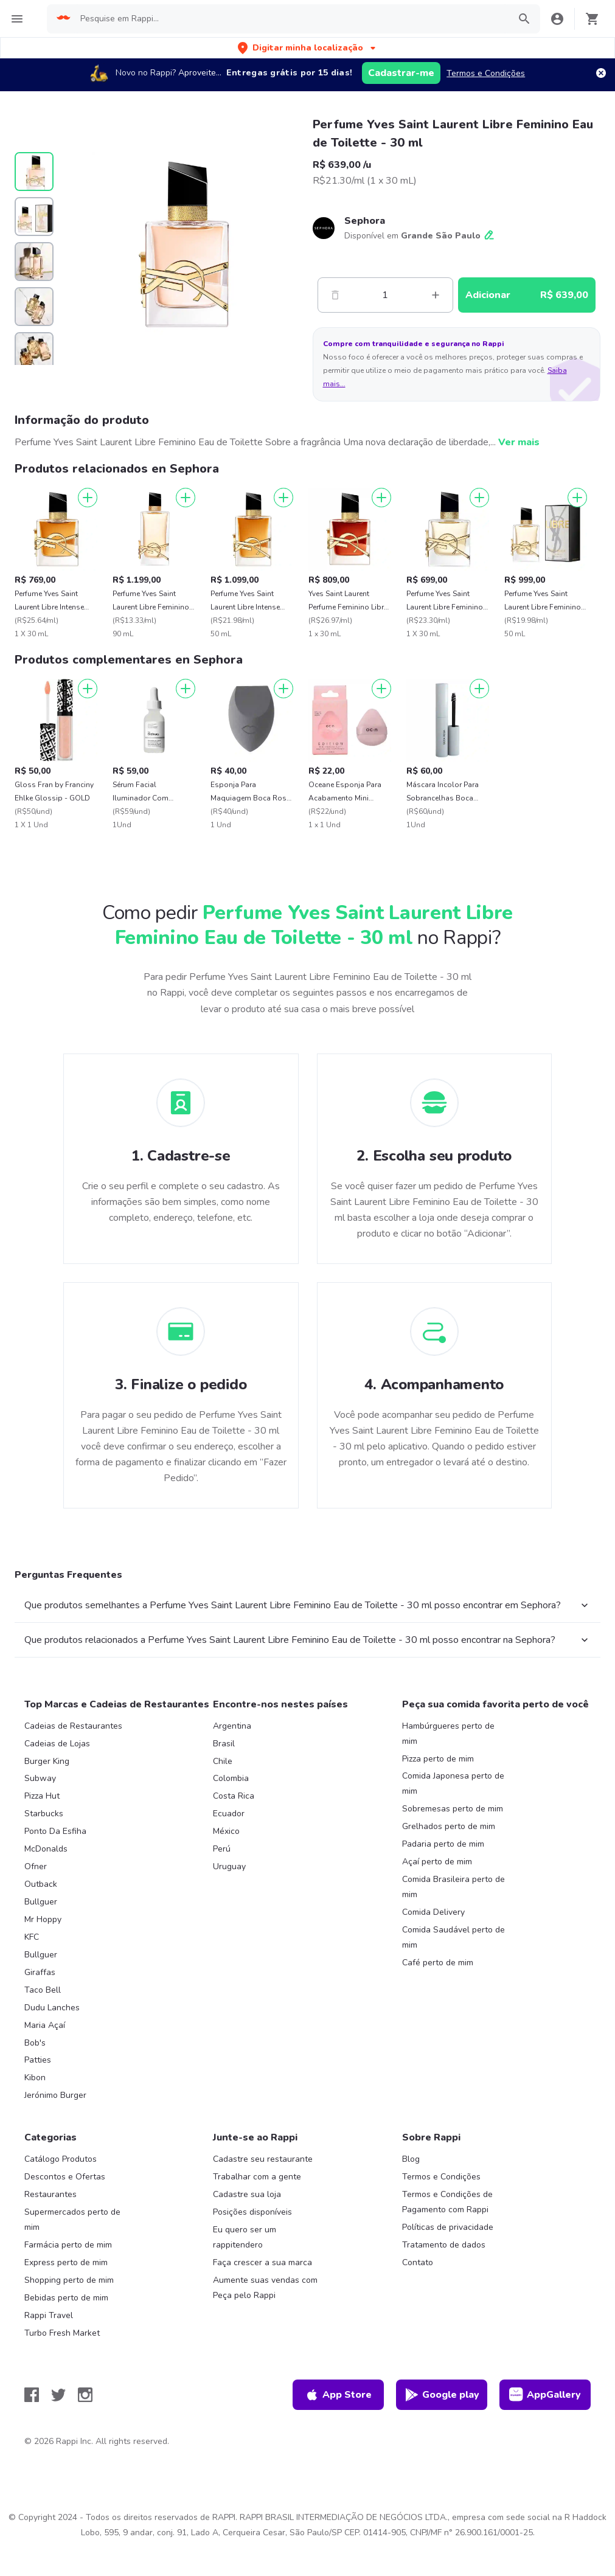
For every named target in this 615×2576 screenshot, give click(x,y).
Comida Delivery (433, 1912)
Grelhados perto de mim (448, 1826)
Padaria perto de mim (443, 1844)
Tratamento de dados (443, 2245)
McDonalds (46, 1849)
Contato (417, 2262)
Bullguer (40, 1902)
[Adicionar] (87, 497)
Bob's (35, 2043)
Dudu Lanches (52, 2007)
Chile (222, 1761)
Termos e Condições (485, 73)
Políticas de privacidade (447, 2227)
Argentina (232, 1726)
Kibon (35, 2077)
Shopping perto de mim (69, 2280)
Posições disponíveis (252, 2212)
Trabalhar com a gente (257, 2176)
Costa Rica (233, 1796)
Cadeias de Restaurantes (73, 1726)
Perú (222, 1849)
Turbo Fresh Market (62, 2333)
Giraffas (39, 1972)
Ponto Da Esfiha (55, 1831)
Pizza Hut (42, 1796)
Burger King (46, 1761)
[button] (307, 48)
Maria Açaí (44, 2025)
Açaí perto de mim (437, 1861)
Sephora (364, 220)
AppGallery (545, 2394)
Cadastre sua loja (247, 2194)
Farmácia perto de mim (68, 2245)
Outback (40, 1884)
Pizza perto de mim (438, 1759)
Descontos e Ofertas (64, 2176)
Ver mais (519, 442)
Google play (442, 2394)
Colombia (231, 1778)
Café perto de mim (437, 1962)
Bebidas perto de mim (66, 2297)
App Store (338, 2394)
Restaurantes (50, 2194)
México (226, 1831)
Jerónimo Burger (55, 2095)
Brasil (224, 1743)
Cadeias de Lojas (57, 1743)
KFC (31, 1937)
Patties (37, 2060)
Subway (40, 1778)
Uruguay (229, 1866)
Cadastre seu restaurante (263, 2159)
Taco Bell (42, 1990)
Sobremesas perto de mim (452, 1808)
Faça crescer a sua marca (262, 2262)
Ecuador (229, 1813)
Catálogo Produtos (60, 2159)
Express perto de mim (66, 2262)
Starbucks (43, 1813)
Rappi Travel (48, 2315)
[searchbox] (291, 18)
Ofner (35, 1866)
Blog (411, 2159)
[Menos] (335, 295)
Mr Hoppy (42, 1919)
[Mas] (435, 295)
